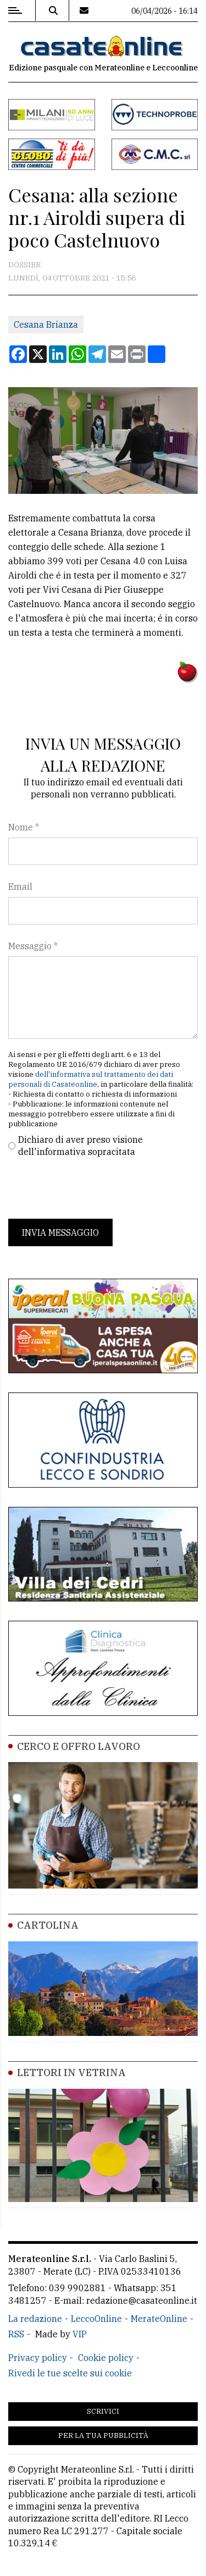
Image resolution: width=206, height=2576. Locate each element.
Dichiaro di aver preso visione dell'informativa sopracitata (80, 1145)
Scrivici (103, 2411)
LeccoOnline (96, 2318)
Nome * (23, 827)
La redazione (35, 2318)
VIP (80, 2334)
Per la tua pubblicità (103, 2435)
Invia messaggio (60, 1232)
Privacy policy (37, 2357)
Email (20, 886)
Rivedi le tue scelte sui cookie (70, 2373)
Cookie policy (105, 2357)
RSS (16, 2334)
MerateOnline (159, 2318)
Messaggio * (33, 945)
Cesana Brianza (46, 324)
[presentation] (91, 1188)
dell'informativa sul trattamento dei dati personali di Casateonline (90, 1079)
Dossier (24, 264)
